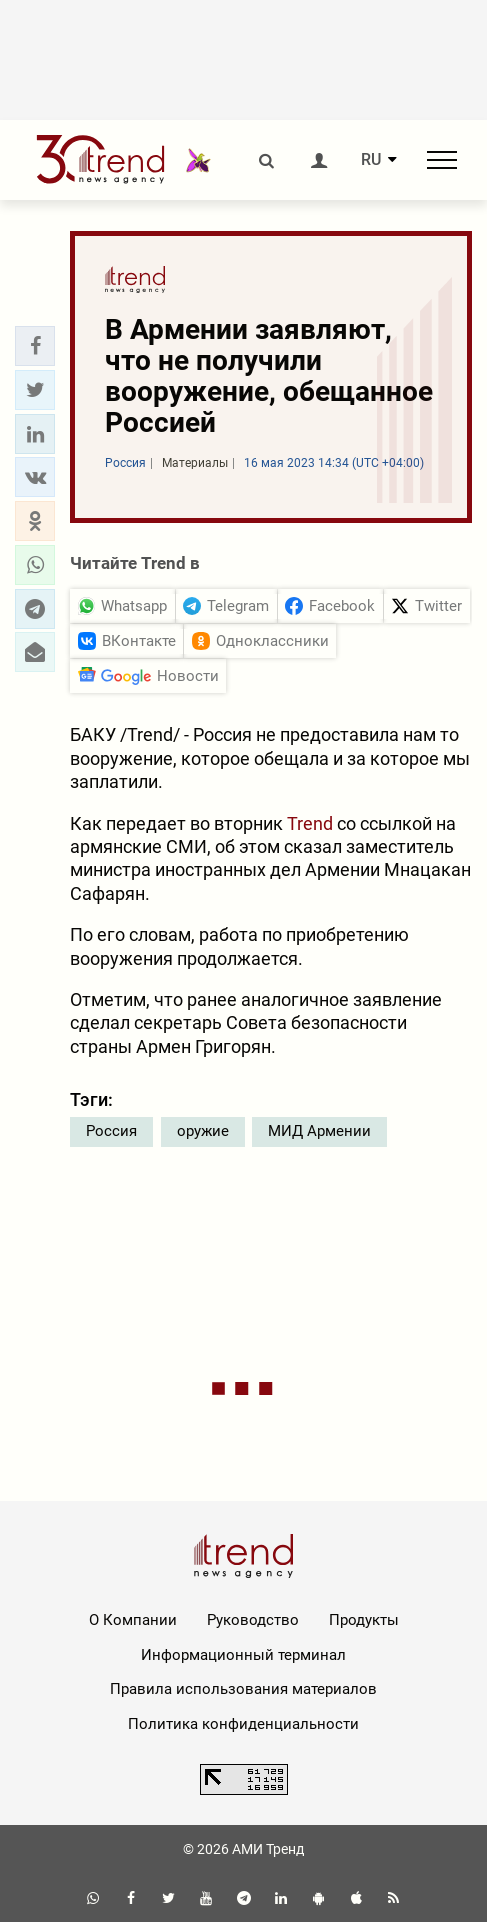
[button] (35, 346)
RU (371, 160)
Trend (310, 823)
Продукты (364, 1620)
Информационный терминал (243, 1655)
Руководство (253, 1620)
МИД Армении (319, 1131)
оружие (203, 1131)
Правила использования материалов (243, 1689)
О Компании (133, 1620)
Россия (111, 1131)
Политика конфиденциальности (243, 1724)
